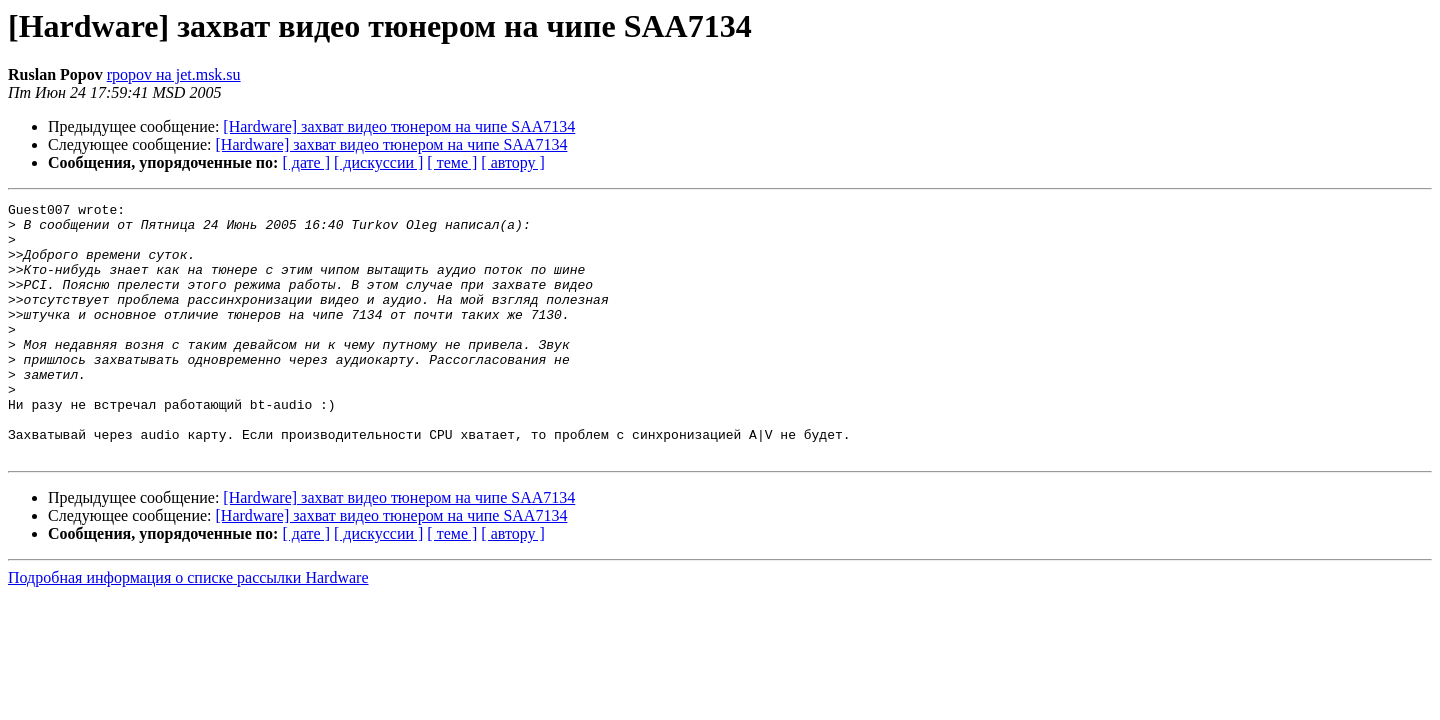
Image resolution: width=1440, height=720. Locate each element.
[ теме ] (452, 162)
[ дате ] (306, 162)
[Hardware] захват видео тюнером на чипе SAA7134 (399, 126)
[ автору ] (512, 162)
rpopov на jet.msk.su (174, 74)
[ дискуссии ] (378, 162)
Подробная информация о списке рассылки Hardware (188, 628)
